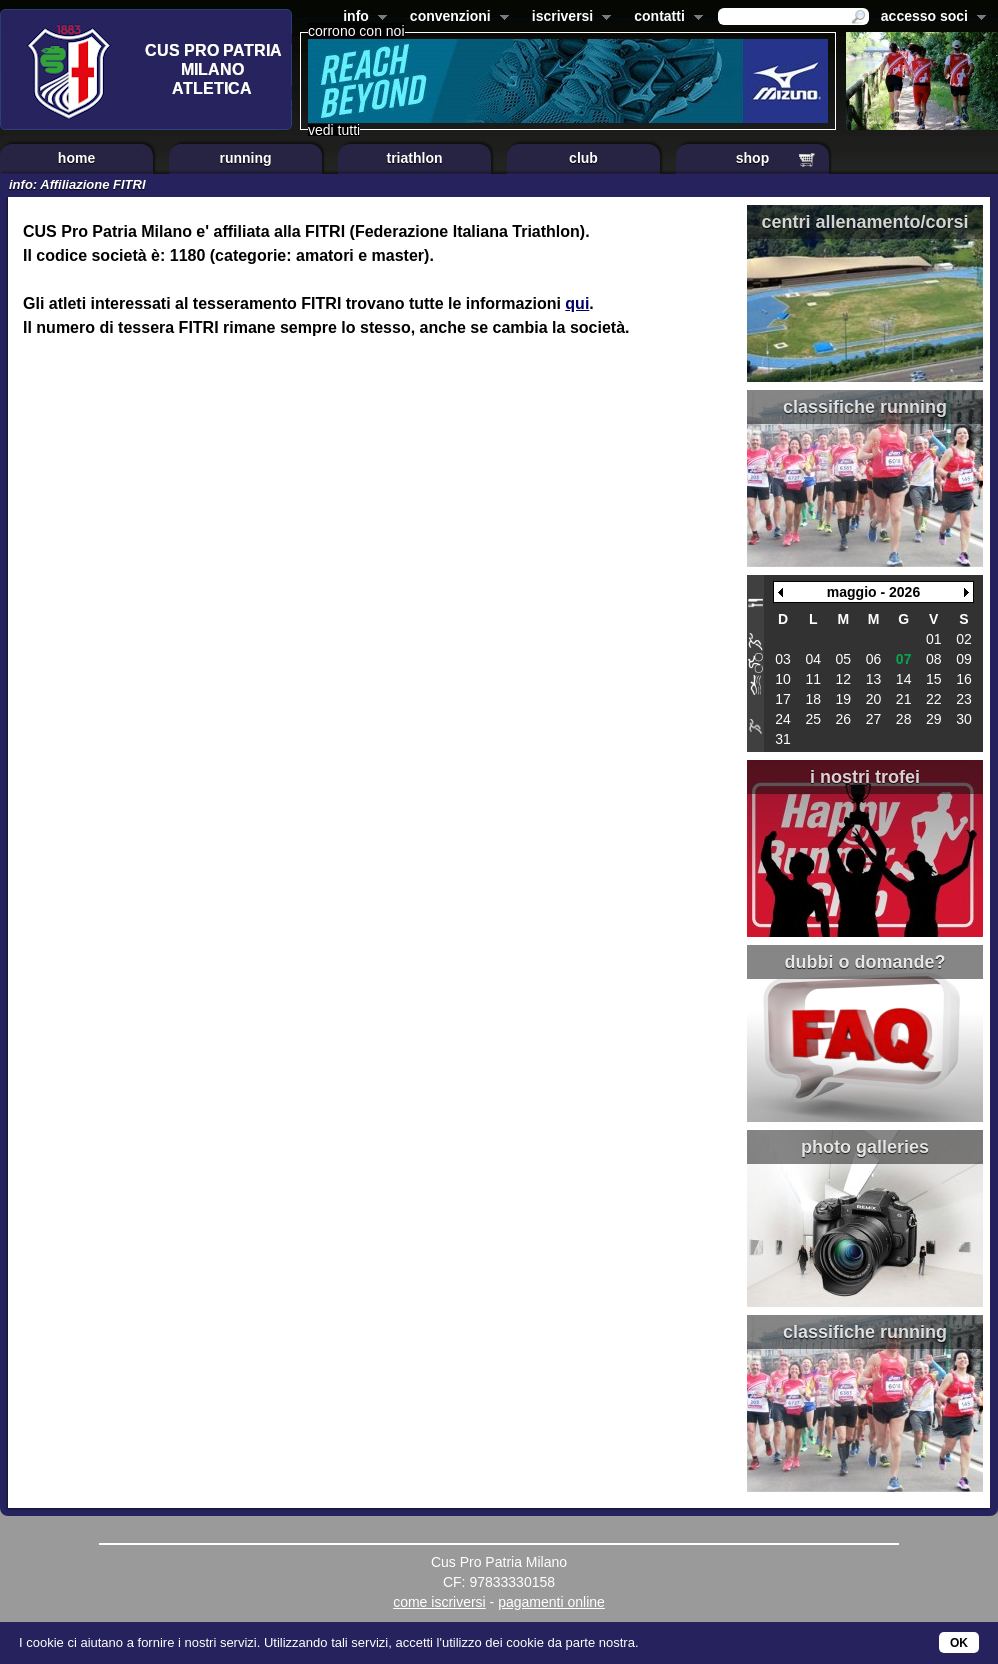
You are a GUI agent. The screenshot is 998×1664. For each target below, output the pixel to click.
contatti (664, 18)
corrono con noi (356, 31)
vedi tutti (334, 130)
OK (959, 1643)
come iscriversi (439, 1602)
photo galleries (865, 1147)
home (76, 158)
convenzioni (455, 18)
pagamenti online (551, 1602)
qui (577, 303)
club (583, 158)
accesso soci (929, 18)
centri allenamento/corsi (864, 222)
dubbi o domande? (865, 962)
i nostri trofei (865, 777)
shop (752, 158)
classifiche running (865, 407)
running (245, 158)
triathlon (415, 158)
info (361, 18)
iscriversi (568, 18)
